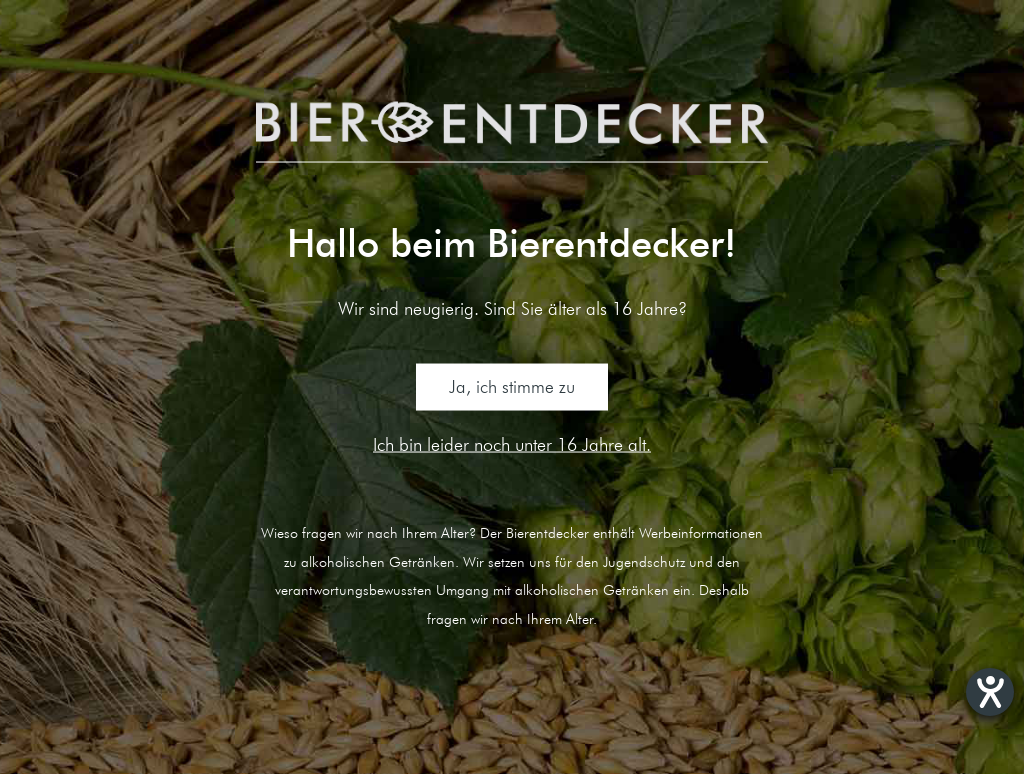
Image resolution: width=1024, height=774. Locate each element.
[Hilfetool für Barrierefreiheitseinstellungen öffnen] (990, 692)
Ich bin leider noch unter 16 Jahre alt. (512, 442)
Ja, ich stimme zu (512, 387)
